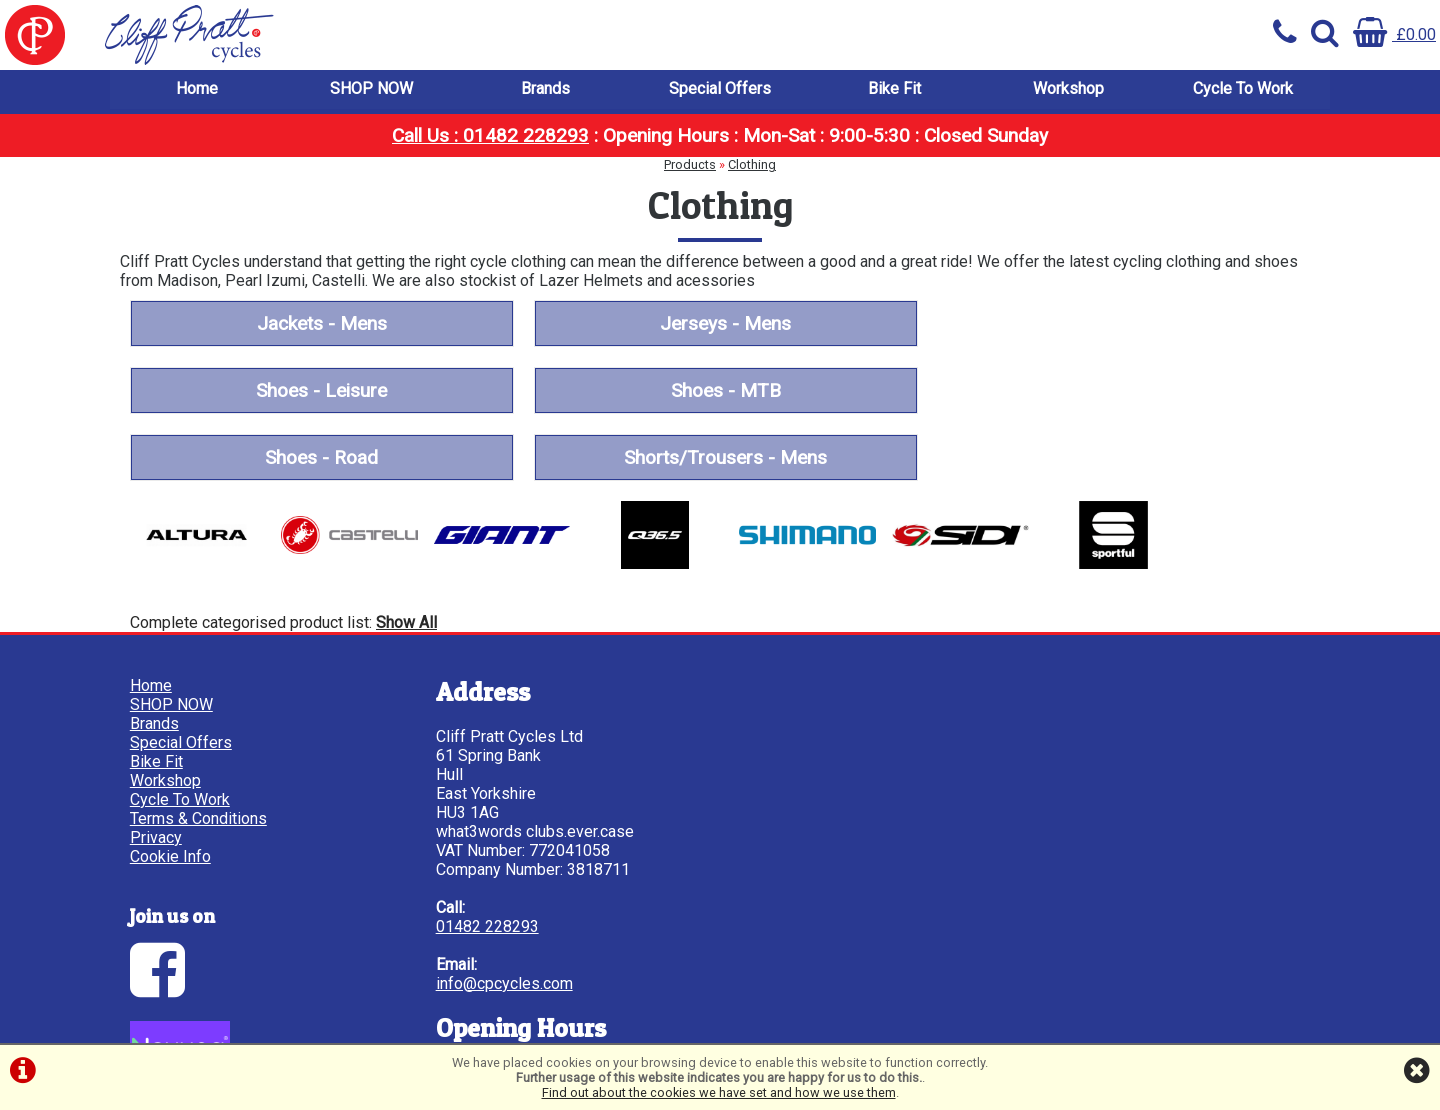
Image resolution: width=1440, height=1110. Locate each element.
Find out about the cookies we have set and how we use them (719, 1092)
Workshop (1068, 89)
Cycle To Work (1243, 89)
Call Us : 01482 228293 (490, 136)
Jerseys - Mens (719, 324)
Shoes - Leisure (1119, 324)
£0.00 (1394, 34)
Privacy (156, 750)
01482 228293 (481, 839)
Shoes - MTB (320, 391)
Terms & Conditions (198, 731)
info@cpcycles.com (498, 896)
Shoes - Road (719, 391)
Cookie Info (170, 769)
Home (197, 89)
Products (690, 165)
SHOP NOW (371, 89)
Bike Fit (894, 89)
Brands (545, 89)
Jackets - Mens (320, 324)
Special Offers (720, 89)
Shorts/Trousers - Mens (1119, 391)
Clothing (752, 165)
